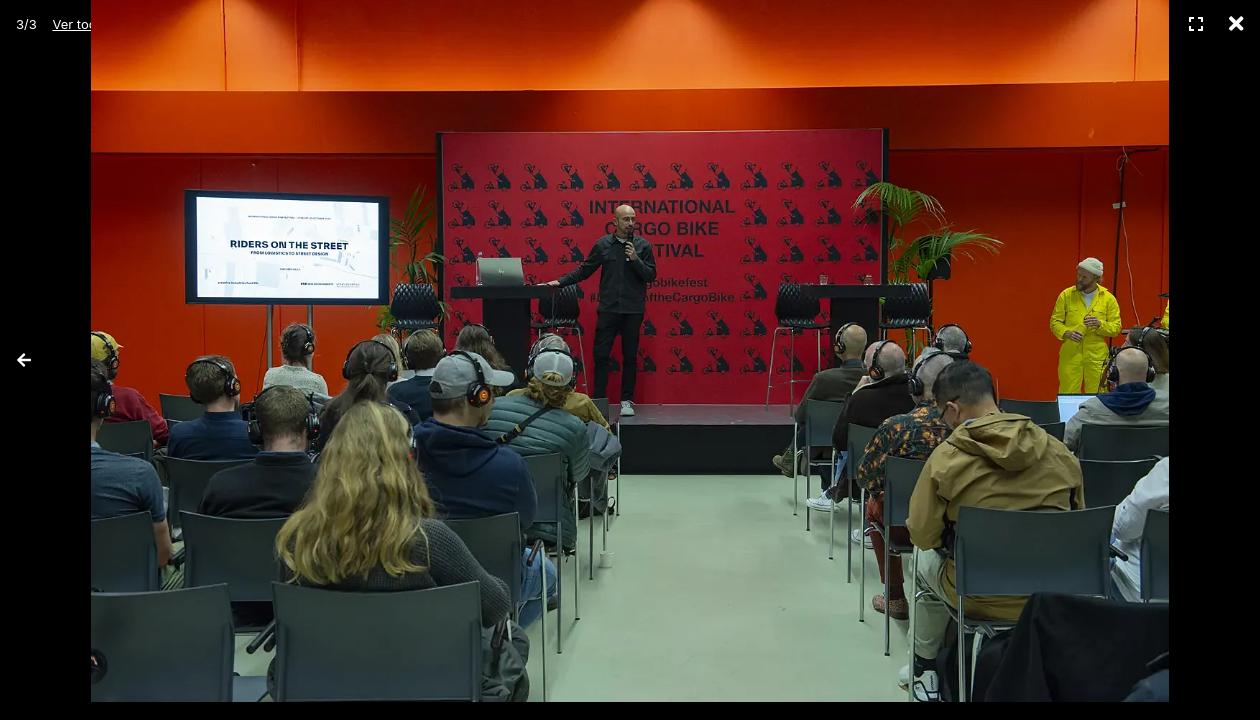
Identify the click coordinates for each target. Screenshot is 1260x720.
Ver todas (81, 24)
